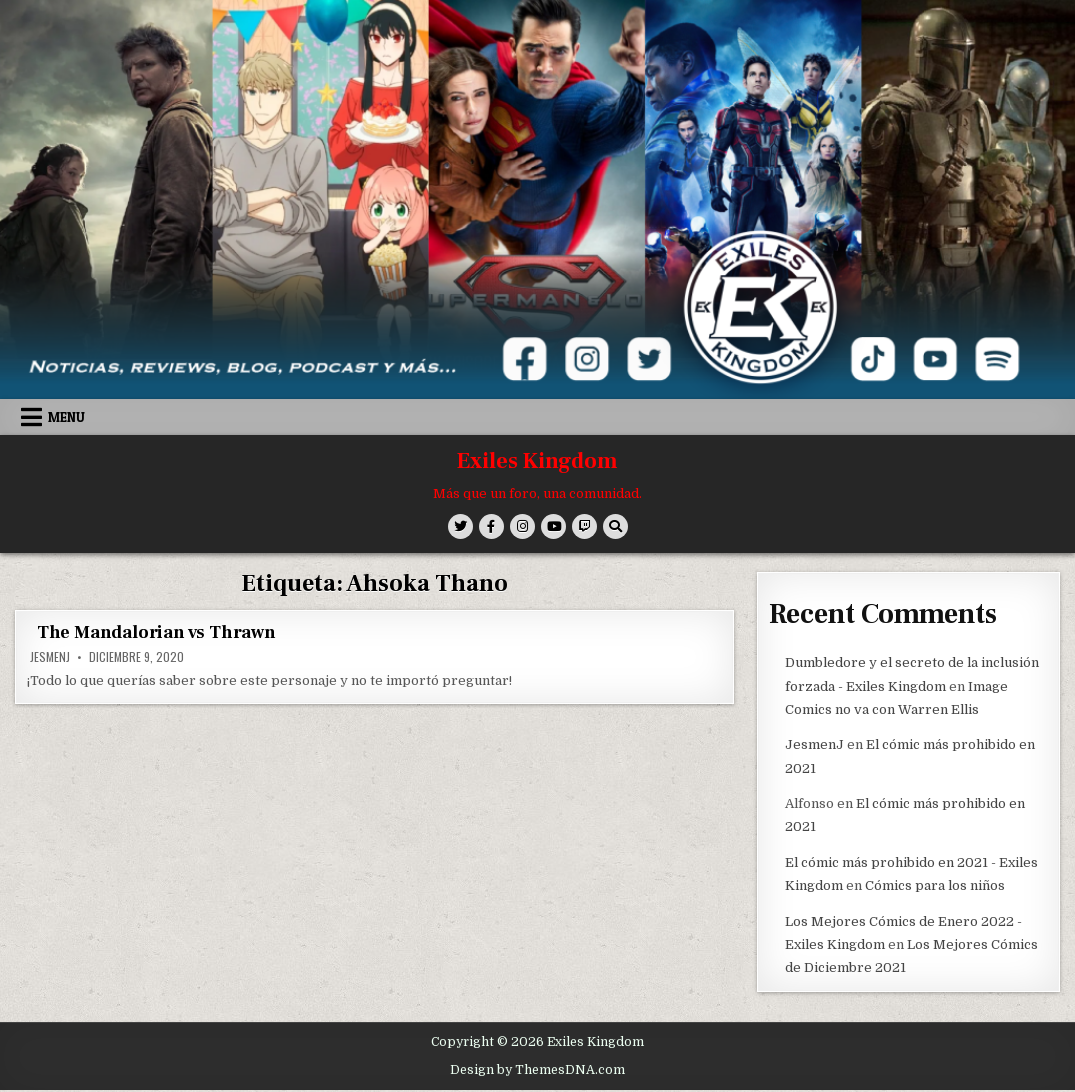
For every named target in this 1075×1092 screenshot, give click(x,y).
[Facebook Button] (491, 526)
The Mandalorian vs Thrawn (156, 632)
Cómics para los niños (935, 885)
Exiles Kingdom (537, 461)
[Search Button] (615, 526)
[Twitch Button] (584, 526)
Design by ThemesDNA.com (537, 1070)
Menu (66, 417)
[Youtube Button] (553, 526)
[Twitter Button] (460, 526)
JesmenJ (50, 657)
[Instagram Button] (522, 526)
